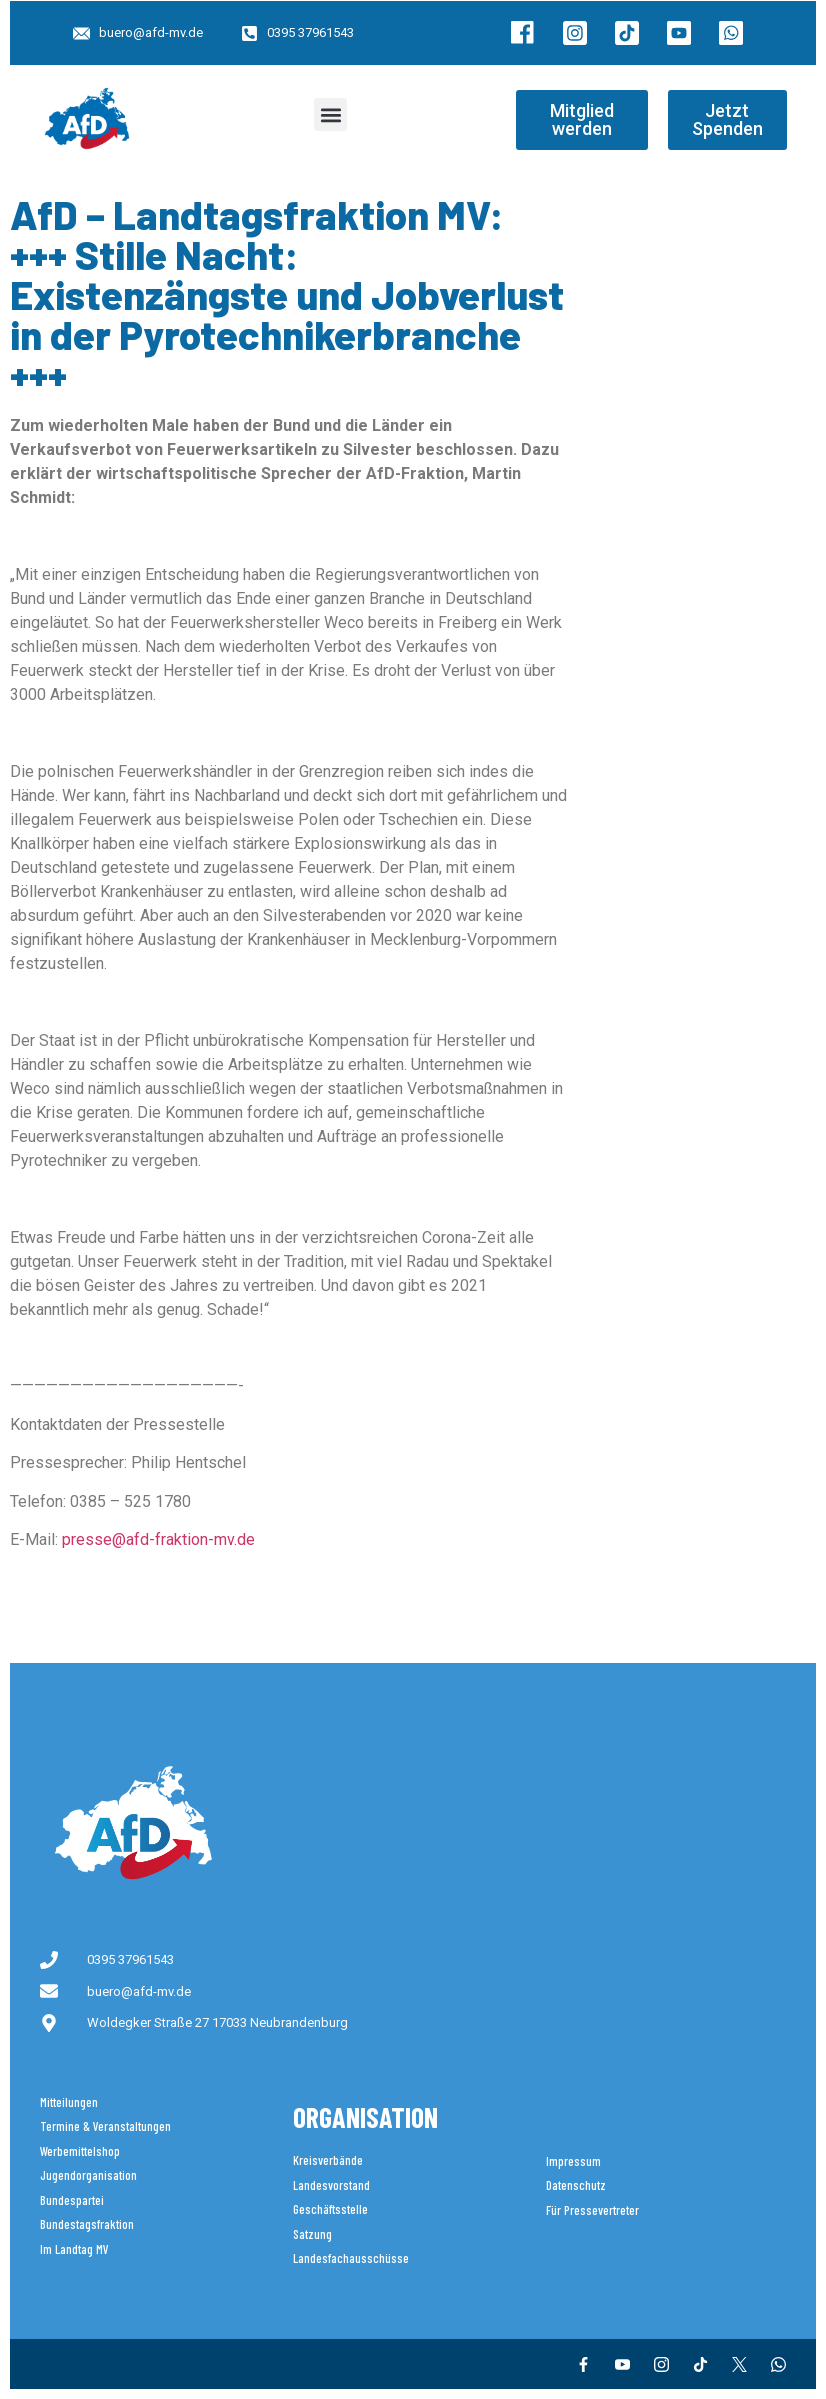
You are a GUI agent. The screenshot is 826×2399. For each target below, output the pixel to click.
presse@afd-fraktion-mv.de (158, 1539)
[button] (330, 114)
